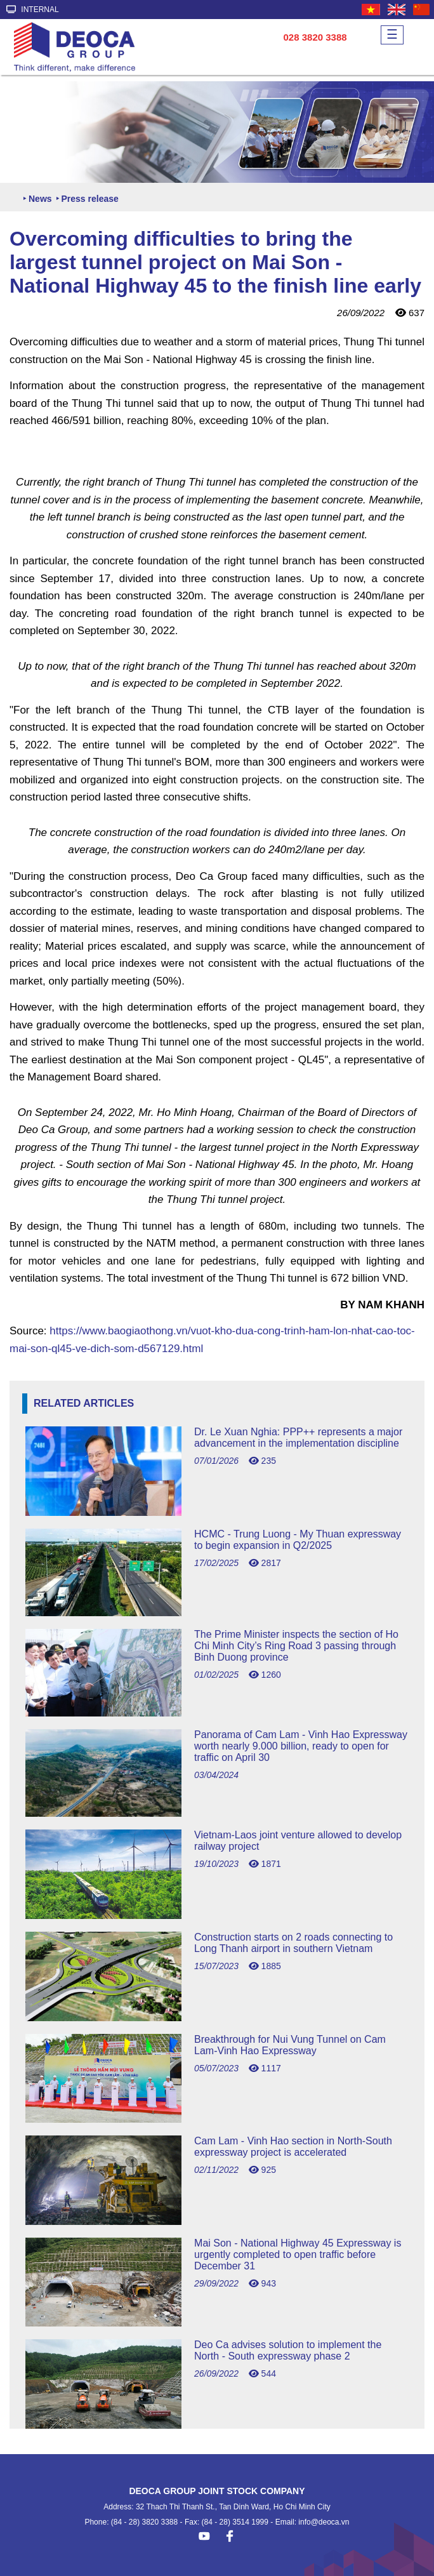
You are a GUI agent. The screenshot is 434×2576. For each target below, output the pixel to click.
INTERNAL (32, 9)
